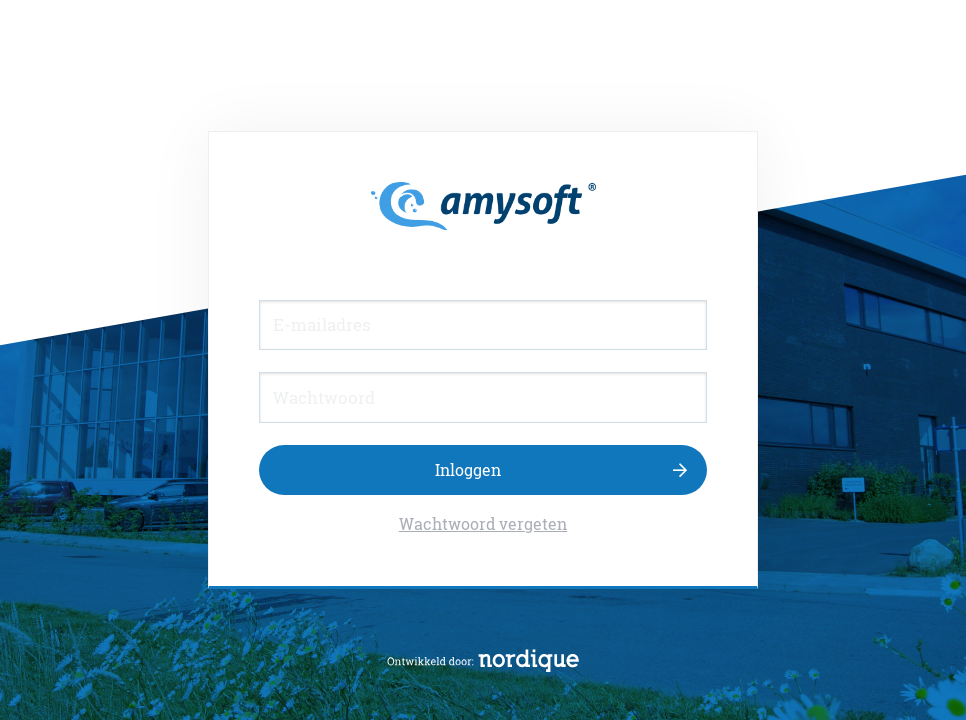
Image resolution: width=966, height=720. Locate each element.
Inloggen (468, 469)
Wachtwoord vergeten (483, 523)
